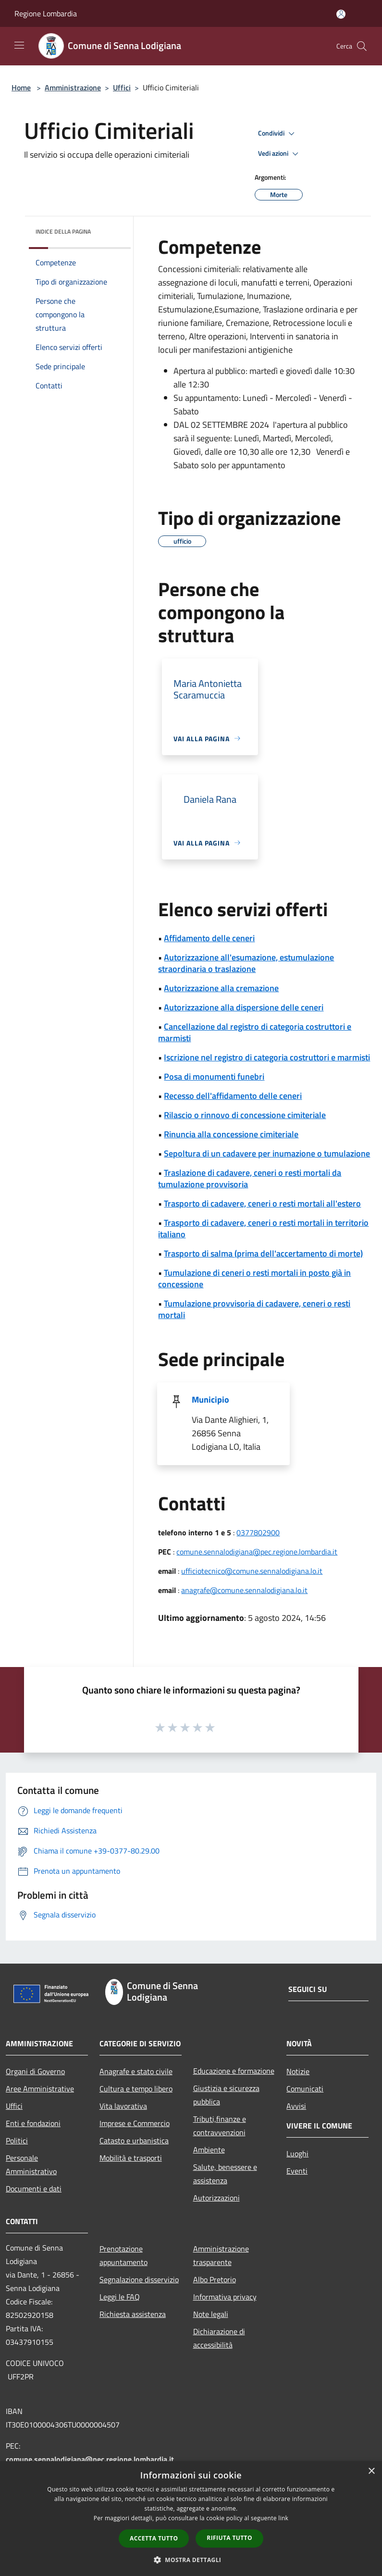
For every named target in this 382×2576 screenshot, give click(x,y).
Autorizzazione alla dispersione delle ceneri (243, 1007)
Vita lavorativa (123, 2106)
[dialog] (191, 2518)
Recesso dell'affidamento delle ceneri (233, 1095)
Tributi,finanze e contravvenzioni (219, 2125)
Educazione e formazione (233, 2071)
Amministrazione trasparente (221, 2255)
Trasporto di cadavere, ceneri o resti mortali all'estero (262, 1203)
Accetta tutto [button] (154, 2538)
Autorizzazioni (216, 2197)
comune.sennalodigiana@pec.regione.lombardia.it (256, 1551)
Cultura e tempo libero (136, 2088)
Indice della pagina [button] (63, 231)
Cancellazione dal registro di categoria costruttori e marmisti (254, 1032)
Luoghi (297, 2153)
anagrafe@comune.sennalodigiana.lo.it (244, 1590)
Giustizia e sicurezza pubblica (226, 2094)
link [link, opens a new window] (283, 2518)
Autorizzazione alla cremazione (221, 988)
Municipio (210, 1399)
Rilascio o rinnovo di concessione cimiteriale (245, 1114)
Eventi (297, 2171)
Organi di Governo (35, 2071)
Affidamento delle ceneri (209, 938)
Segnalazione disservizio (139, 2279)
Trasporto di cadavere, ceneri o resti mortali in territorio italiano (263, 1228)
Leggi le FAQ (119, 2296)
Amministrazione (73, 87)
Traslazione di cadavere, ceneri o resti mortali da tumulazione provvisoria (249, 1178)
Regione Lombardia (45, 13)
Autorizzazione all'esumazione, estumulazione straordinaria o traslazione (246, 963)
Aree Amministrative (40, 2088)
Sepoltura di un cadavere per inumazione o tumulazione (267, 1153)
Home (21, 87)
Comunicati (304, 2088)
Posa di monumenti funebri (214, 1076)
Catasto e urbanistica (134, 2140)
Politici (17, 2140)
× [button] (371, 2471)
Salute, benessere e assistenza (225, 2173)
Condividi (277, 133)
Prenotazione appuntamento (123, 2255)
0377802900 (258, 1532)
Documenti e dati (34, 2188)
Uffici (122, 87)
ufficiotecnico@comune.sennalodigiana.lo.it (251, 1571)
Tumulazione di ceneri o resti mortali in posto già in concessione (254, 1278)
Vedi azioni (279, 154)
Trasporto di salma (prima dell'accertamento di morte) (263, 1253)
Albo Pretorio (214, 2279)
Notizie (297, 2071)
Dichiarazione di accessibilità (219, 2338)
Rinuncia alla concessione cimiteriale (231, 1134)
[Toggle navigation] (19, 45)
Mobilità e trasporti (130, 2158)
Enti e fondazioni (33, 2123)
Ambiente (209, 2149)
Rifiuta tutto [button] (229, 2538)
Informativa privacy (225, 2296)
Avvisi (296, 2106)
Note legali (210, 2314)
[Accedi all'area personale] (341, 14)
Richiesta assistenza (132, 2314)
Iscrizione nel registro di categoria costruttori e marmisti (267, 1057)
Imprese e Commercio (134, 2123)
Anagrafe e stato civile (136, 2071)
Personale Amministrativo (31, 2164)
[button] (191, 2559)
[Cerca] (362, 46)
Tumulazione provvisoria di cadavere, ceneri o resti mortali (254, 1309)
